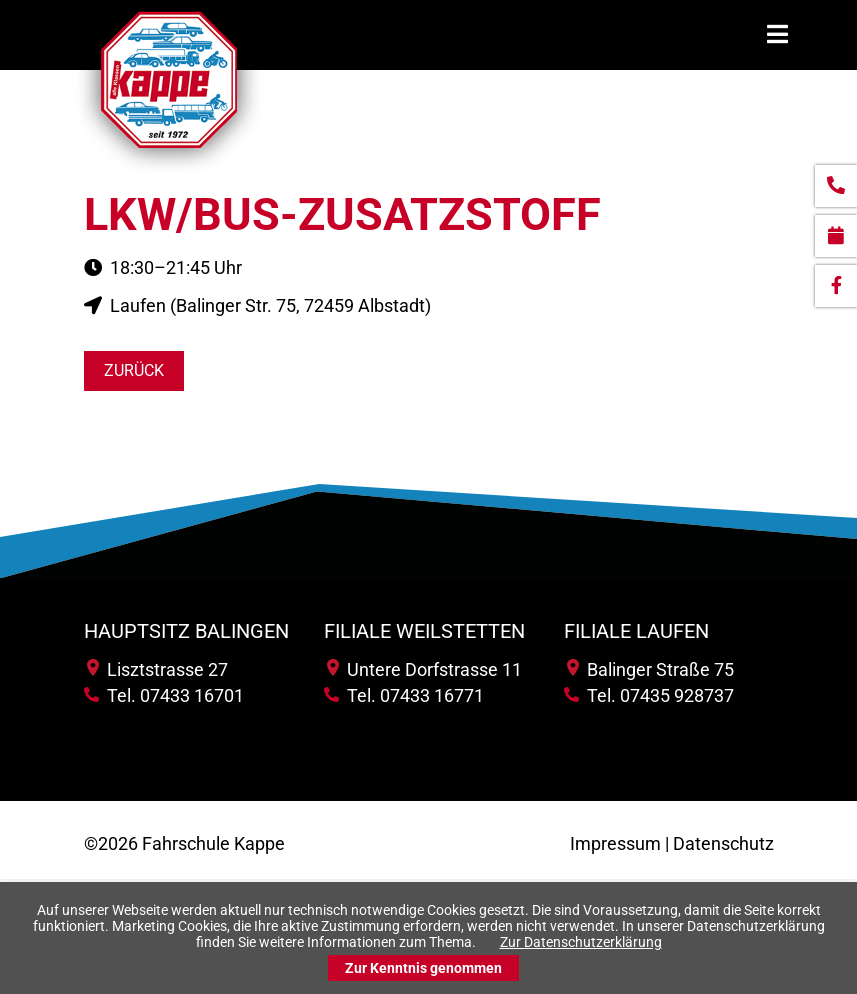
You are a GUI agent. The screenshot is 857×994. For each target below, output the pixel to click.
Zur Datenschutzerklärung (581, 942)
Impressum (615, 843)
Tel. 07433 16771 (404, 695)
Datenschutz (723, 843)
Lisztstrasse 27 (157, 669)
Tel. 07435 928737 (649, 695)
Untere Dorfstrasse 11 (424, 669)
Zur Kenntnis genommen (423, 968)
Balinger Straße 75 (650, 669)
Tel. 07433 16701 (164, 695)
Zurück (134, 370)
